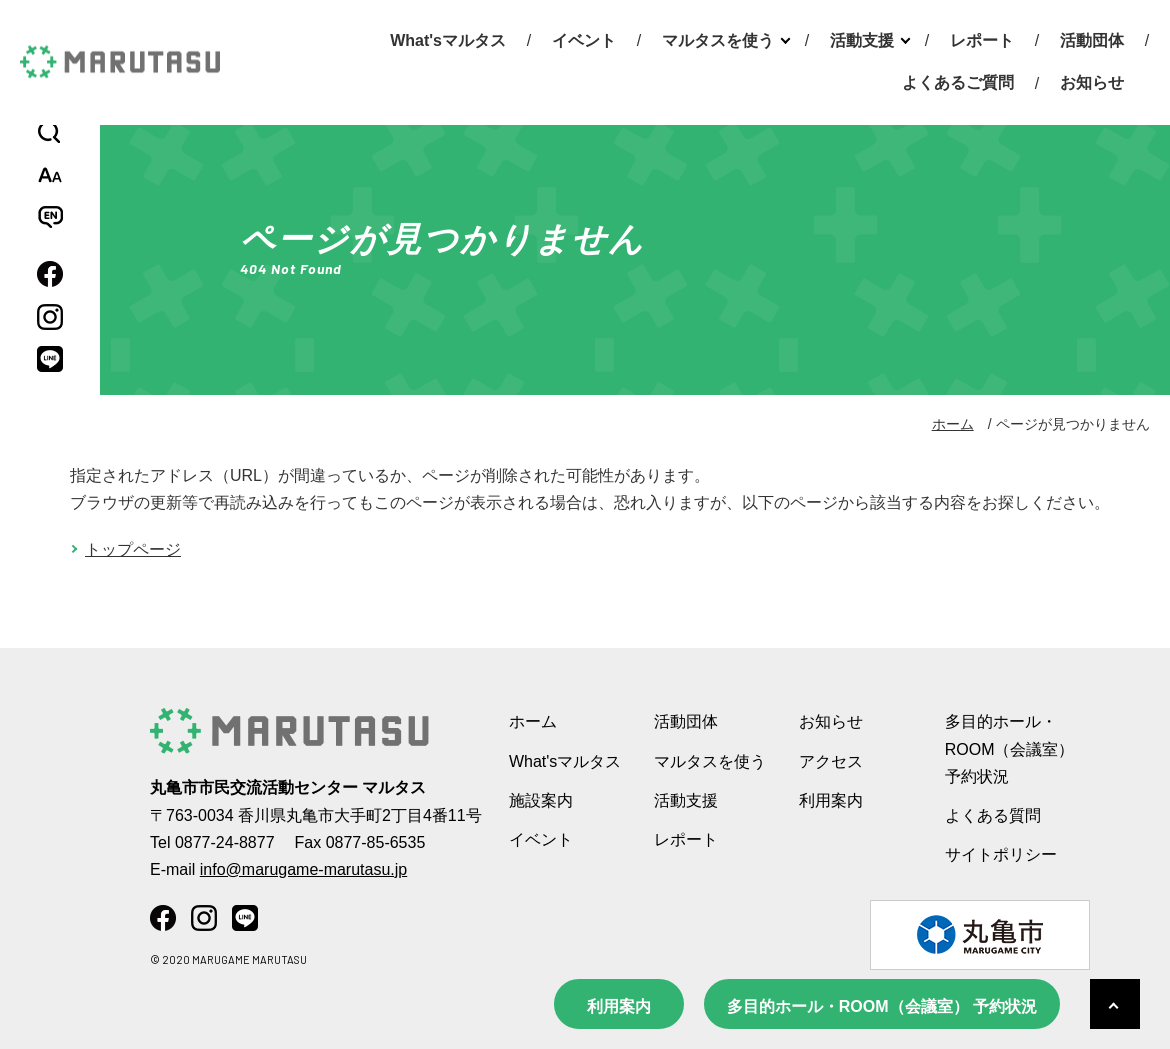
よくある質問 (993, 815)
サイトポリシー (1001, 854)
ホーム (953, 424)
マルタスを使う (718, 40)
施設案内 (541, 800)
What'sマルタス (448, 40)
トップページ (133, 549)
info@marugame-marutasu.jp (303, 869)
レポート (982, 40)
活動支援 (862, 40)
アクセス (831, 761)
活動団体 (1092, 40)
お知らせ (1092, 82)
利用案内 (619, 1006)
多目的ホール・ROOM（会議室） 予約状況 (882, 1006)
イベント (584, 40)
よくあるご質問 (958, 82)
